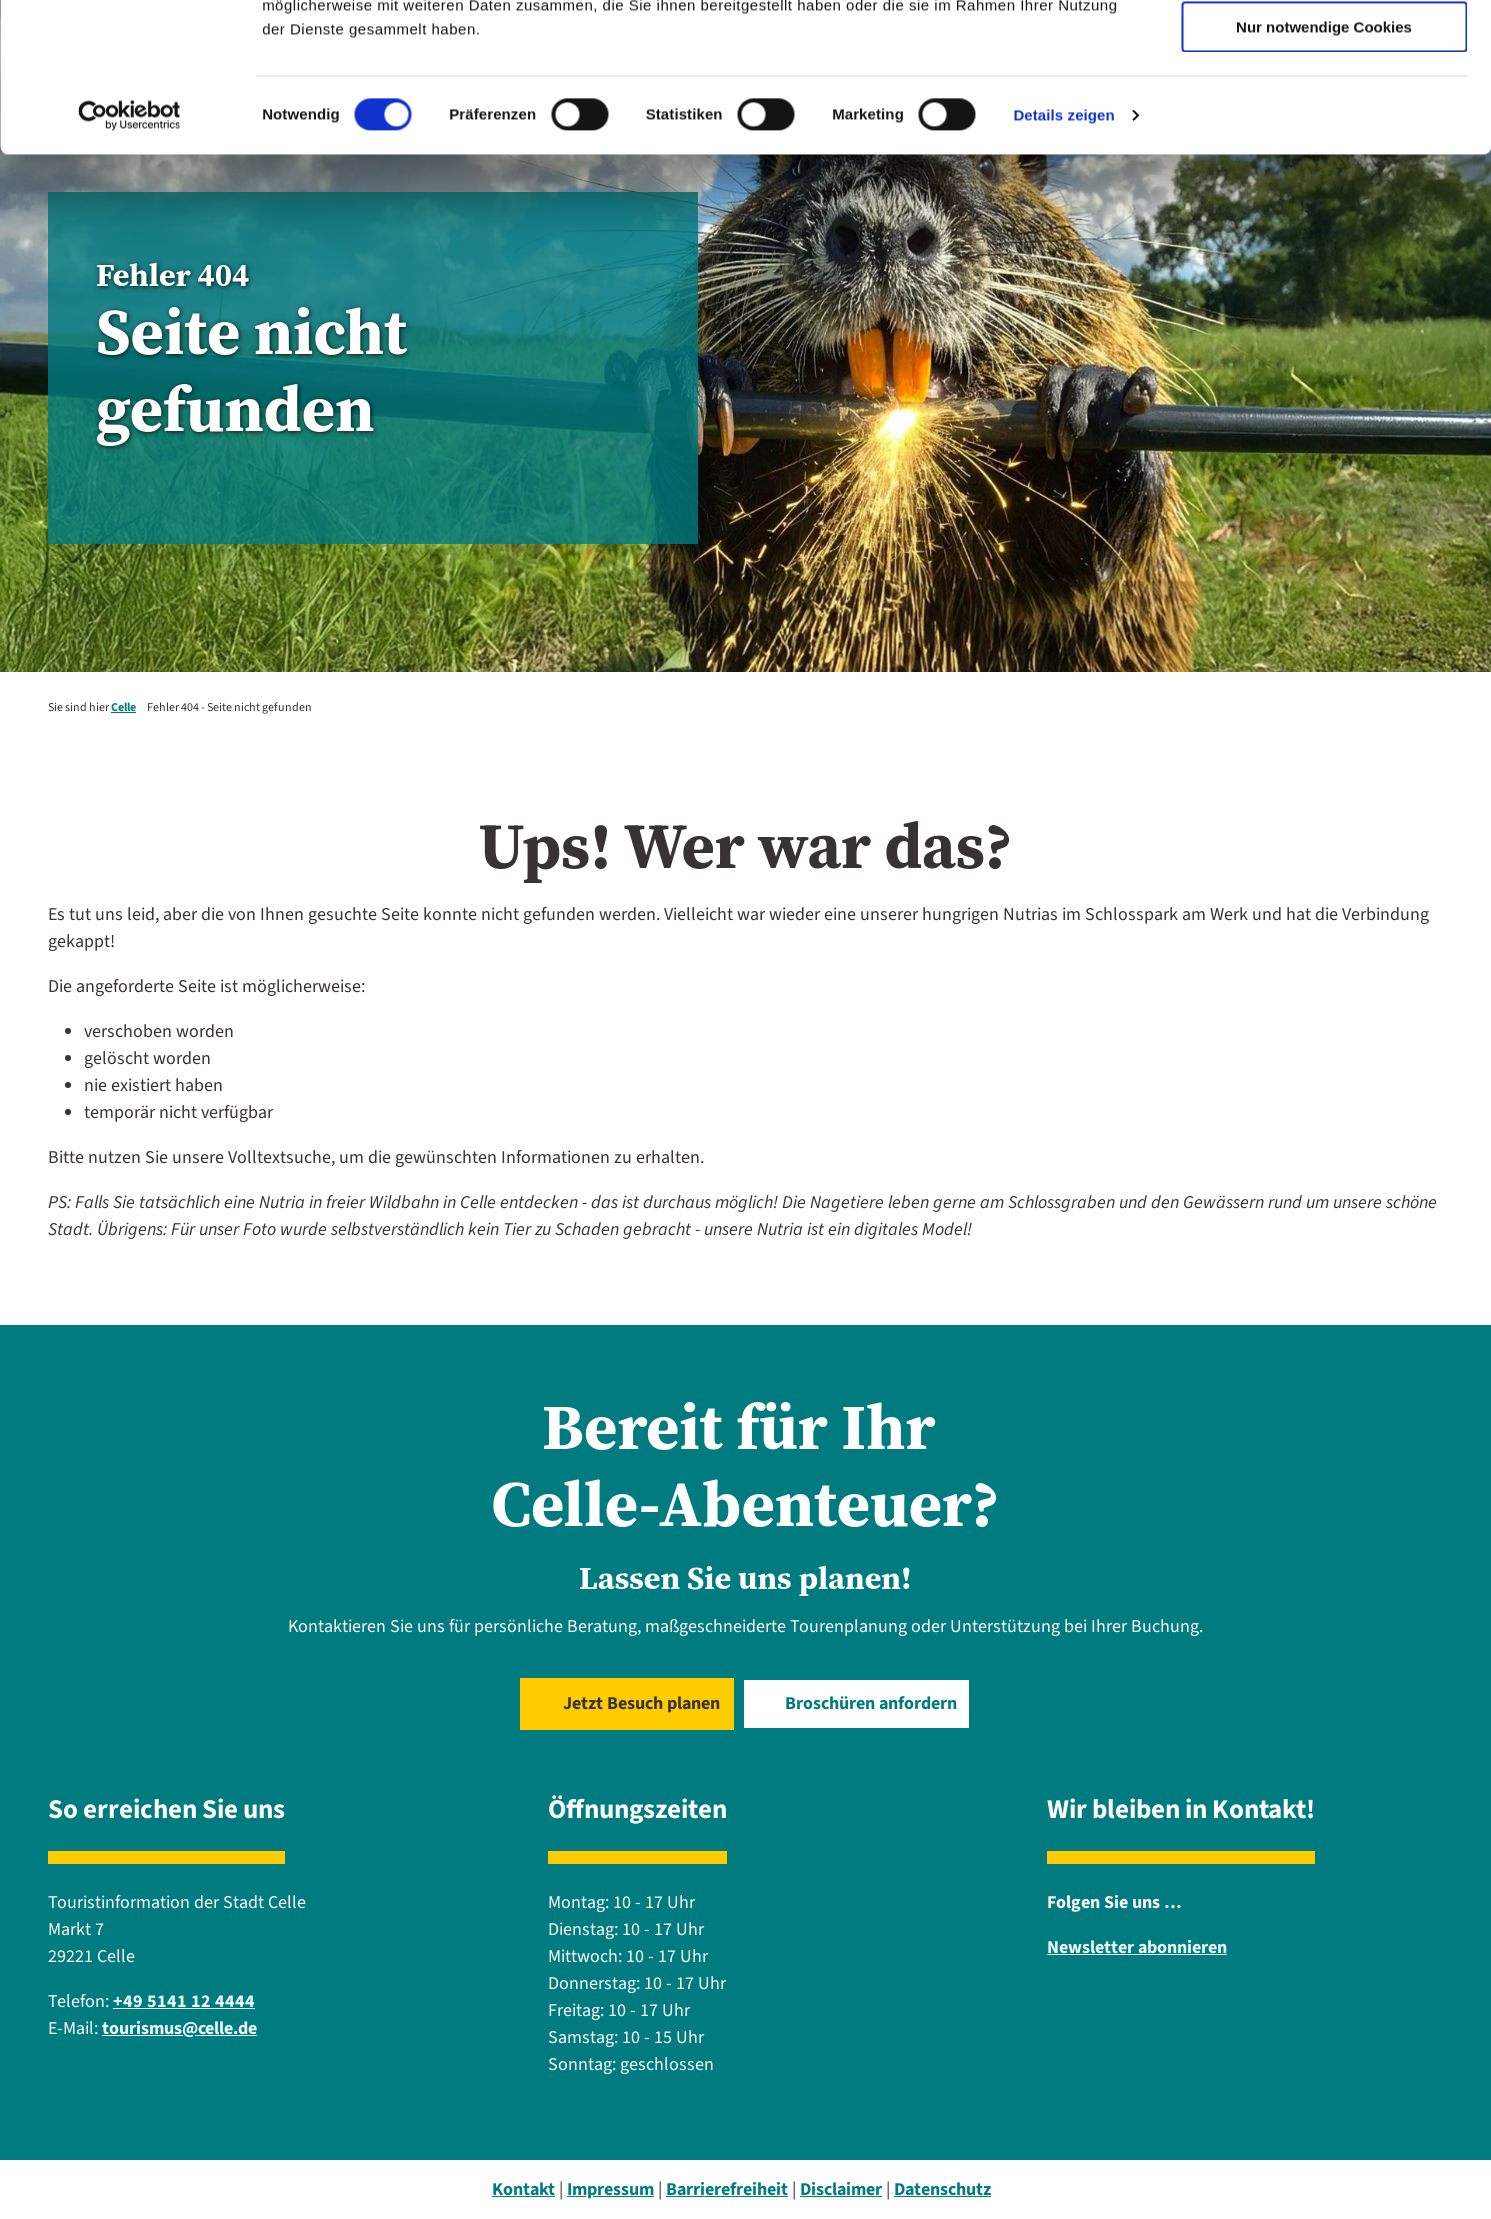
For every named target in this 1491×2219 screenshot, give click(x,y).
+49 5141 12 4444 (184, 2001)
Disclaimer (841, 2189)
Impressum (610, 2189)
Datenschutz (942, 2189)
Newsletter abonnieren (1137, 1947)
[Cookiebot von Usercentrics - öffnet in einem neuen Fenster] (129, 255)
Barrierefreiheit (727, 2189)
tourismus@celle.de (179, 2028)
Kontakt (523, 2189)
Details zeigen (1063, 254)
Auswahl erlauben (1324, 108)
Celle (123, 707)
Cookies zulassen (1324, 49)
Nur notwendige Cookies (1324, 166)
